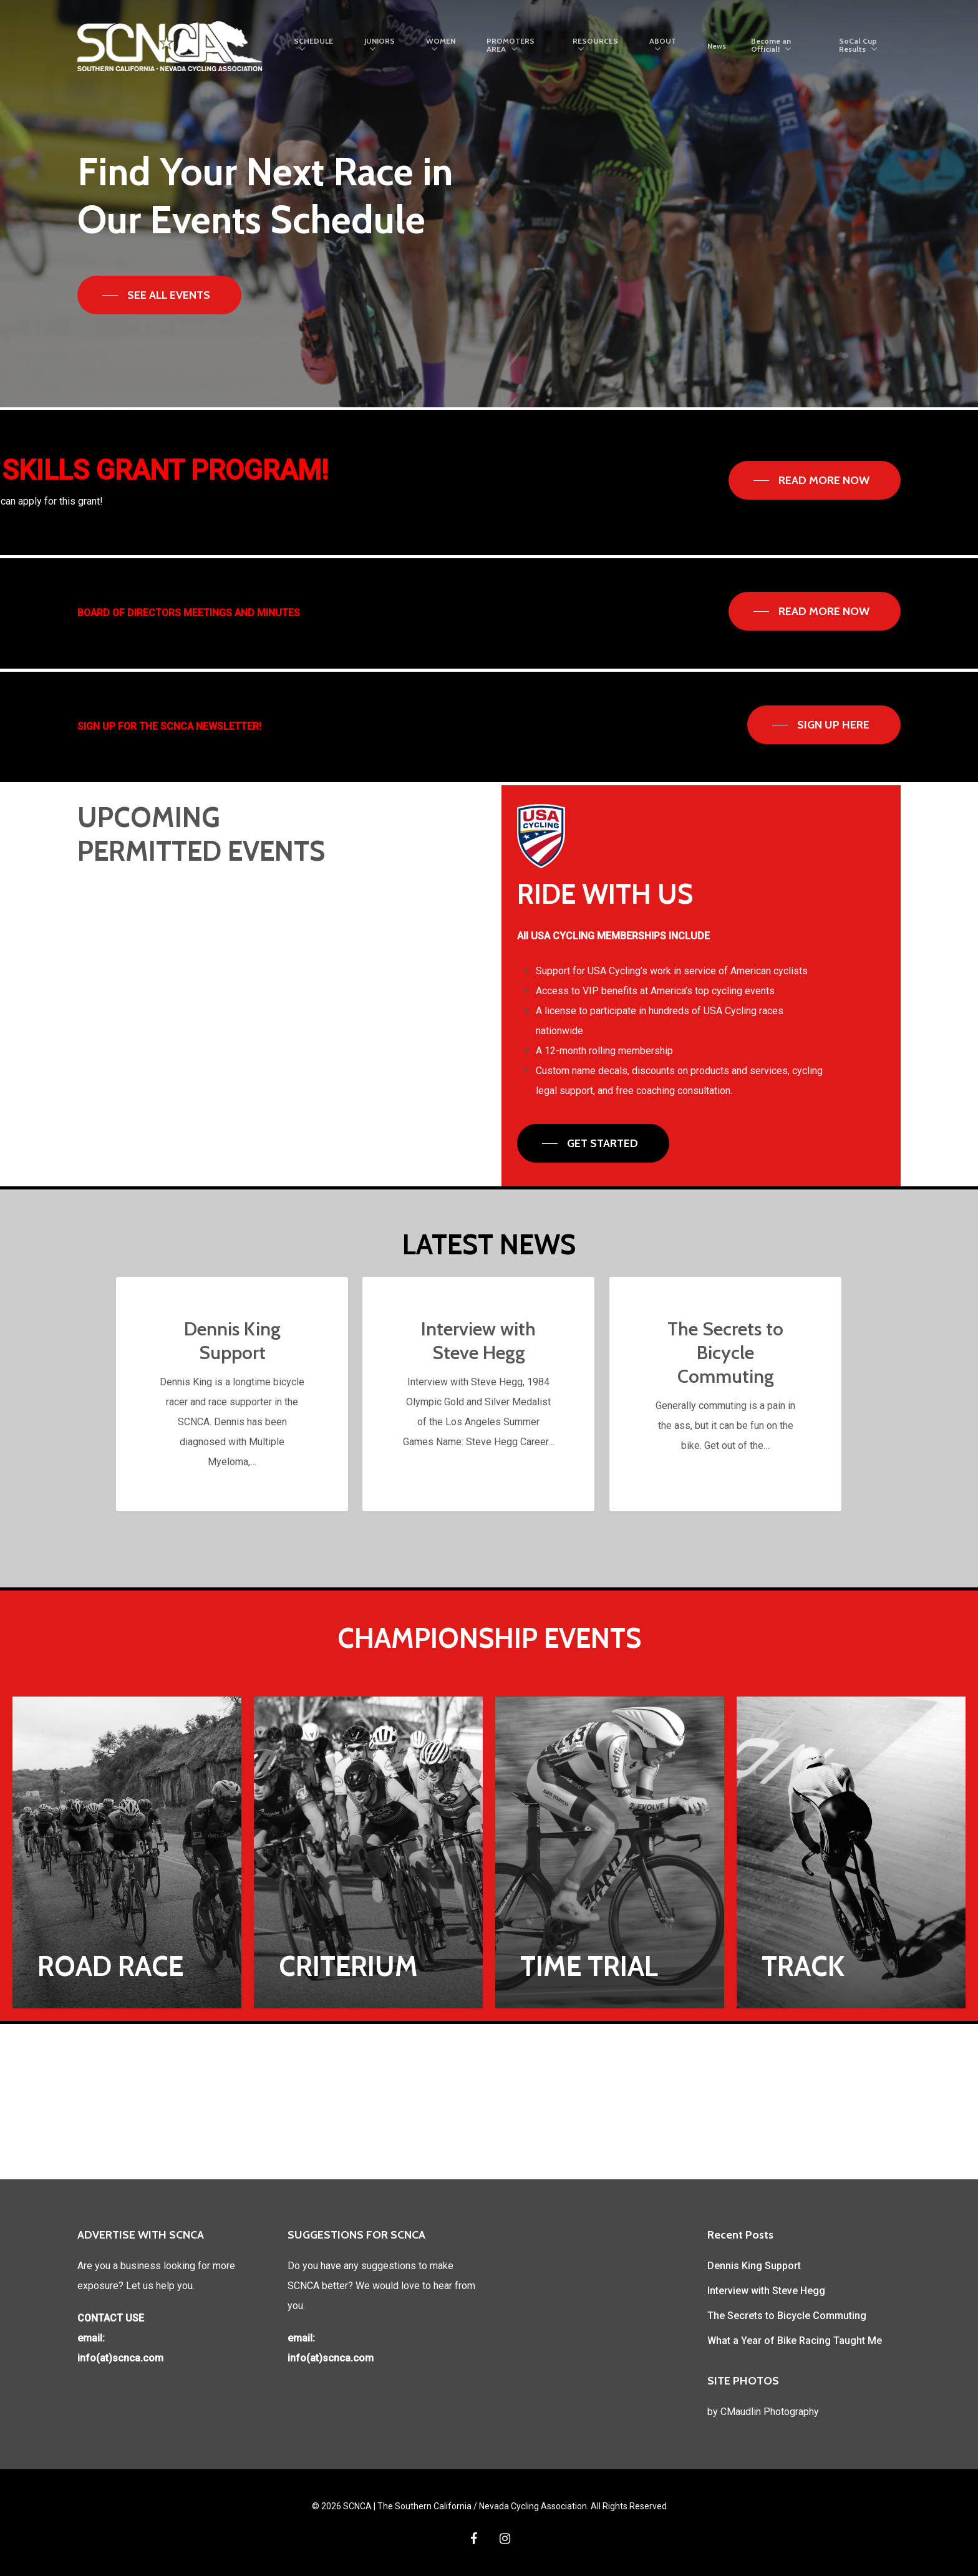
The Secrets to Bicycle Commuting (786, 2316)
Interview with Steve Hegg (766, 2291)
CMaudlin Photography (769, 2412)
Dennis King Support (754, 2266)
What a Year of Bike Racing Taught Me (794, 2340)
